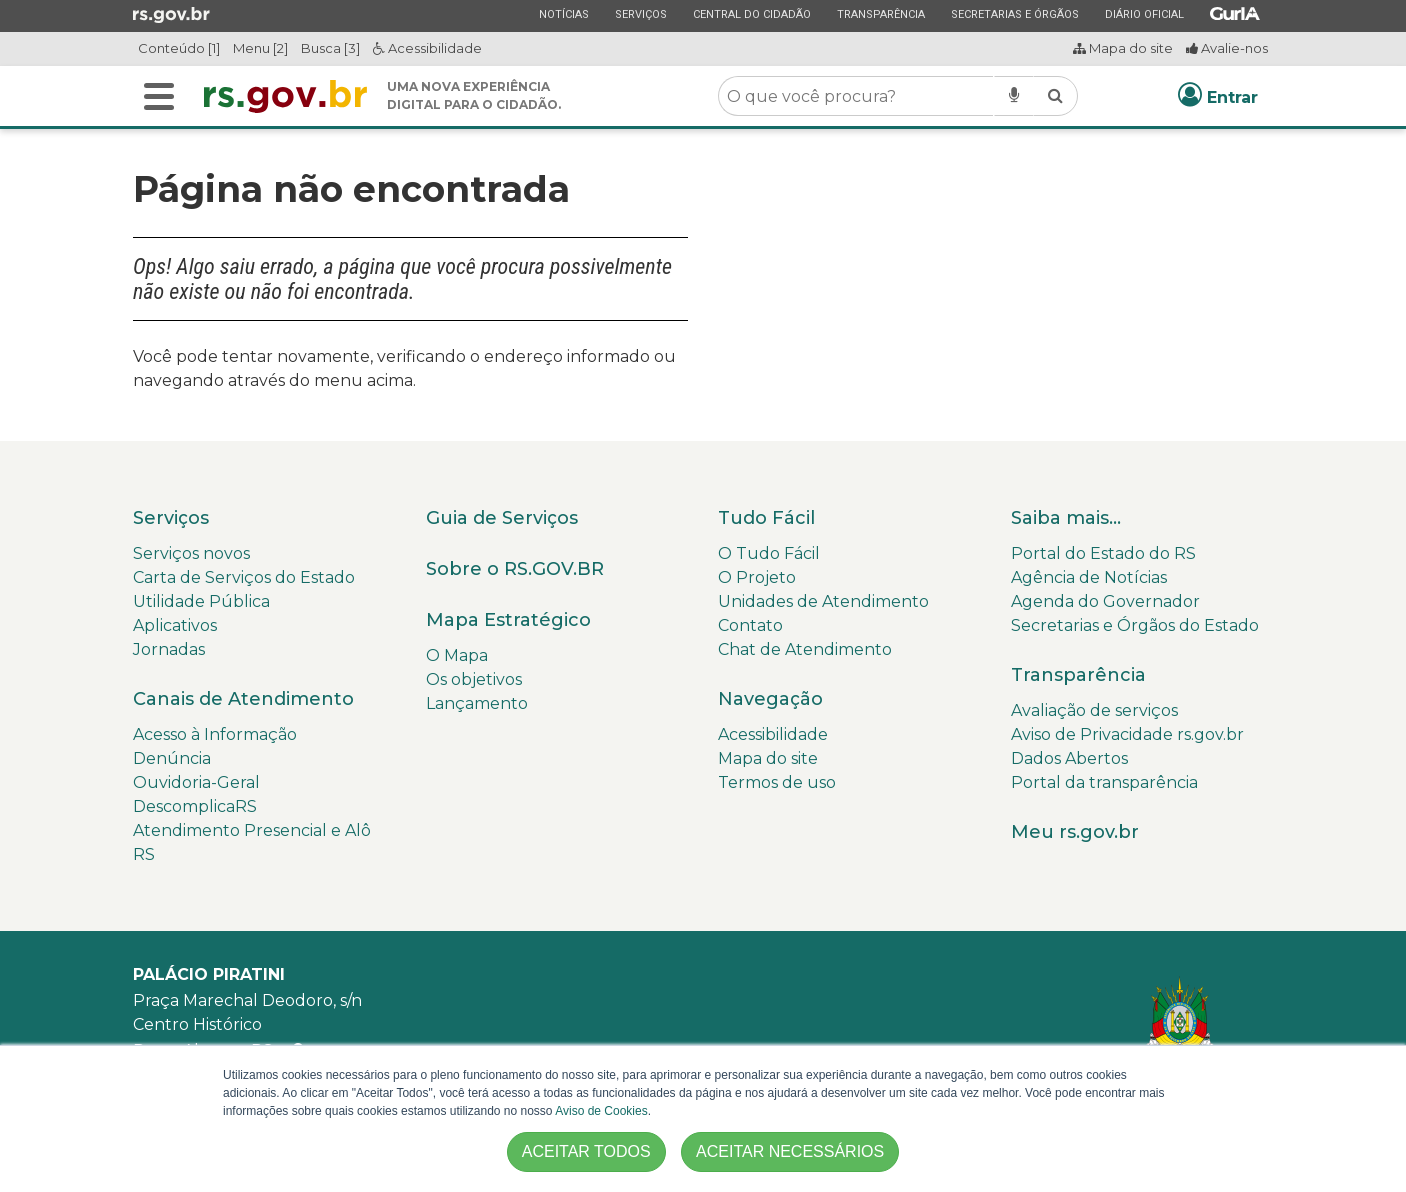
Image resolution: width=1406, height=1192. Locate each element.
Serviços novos (191, 553)
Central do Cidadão (751, 14)
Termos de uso (777, 782)
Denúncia (172, 758)
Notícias (563, 14)
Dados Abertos (1069, 758)
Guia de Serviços (502, 518)
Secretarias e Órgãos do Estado (1135, 625)
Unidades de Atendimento (823, 601)
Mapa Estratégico (508, 620)
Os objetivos (474, 679)
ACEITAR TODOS (586, 1151)
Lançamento (477, 703)
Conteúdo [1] (179, 48)
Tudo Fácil (766, 518)
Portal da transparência (1104, 782)
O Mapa (457, 655)
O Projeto (757, 577)
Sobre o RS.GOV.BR (515, 569)
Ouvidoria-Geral (196, 782)
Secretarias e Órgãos (1014, 14)
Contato (750, 625)
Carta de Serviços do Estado (244, 577)
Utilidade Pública (201, 601)
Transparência (880, 14)
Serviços (640, 14)
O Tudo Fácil (769, 553)
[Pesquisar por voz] (1014, 96)
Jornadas (169, 649)
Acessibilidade (427, 48)
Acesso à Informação (215, 734)
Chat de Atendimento (805, 649)
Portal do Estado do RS (1103, 553)
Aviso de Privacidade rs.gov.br (1127, 734)
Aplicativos (175, 625)
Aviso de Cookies (601, 1111)
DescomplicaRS (195, 806)
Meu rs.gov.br (1075, 832)
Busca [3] (330, 48)
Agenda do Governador (1105, 601)
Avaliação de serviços (1094, 710)
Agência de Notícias (1089, 577)
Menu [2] (260, 48)
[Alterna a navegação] (159, 96)
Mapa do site (1123, 48)
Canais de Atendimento (243, 699)
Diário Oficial (1144, 14)
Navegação (770, 699)
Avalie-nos (1227, 48)
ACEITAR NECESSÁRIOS (790, 1151)
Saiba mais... (1066, 518)
